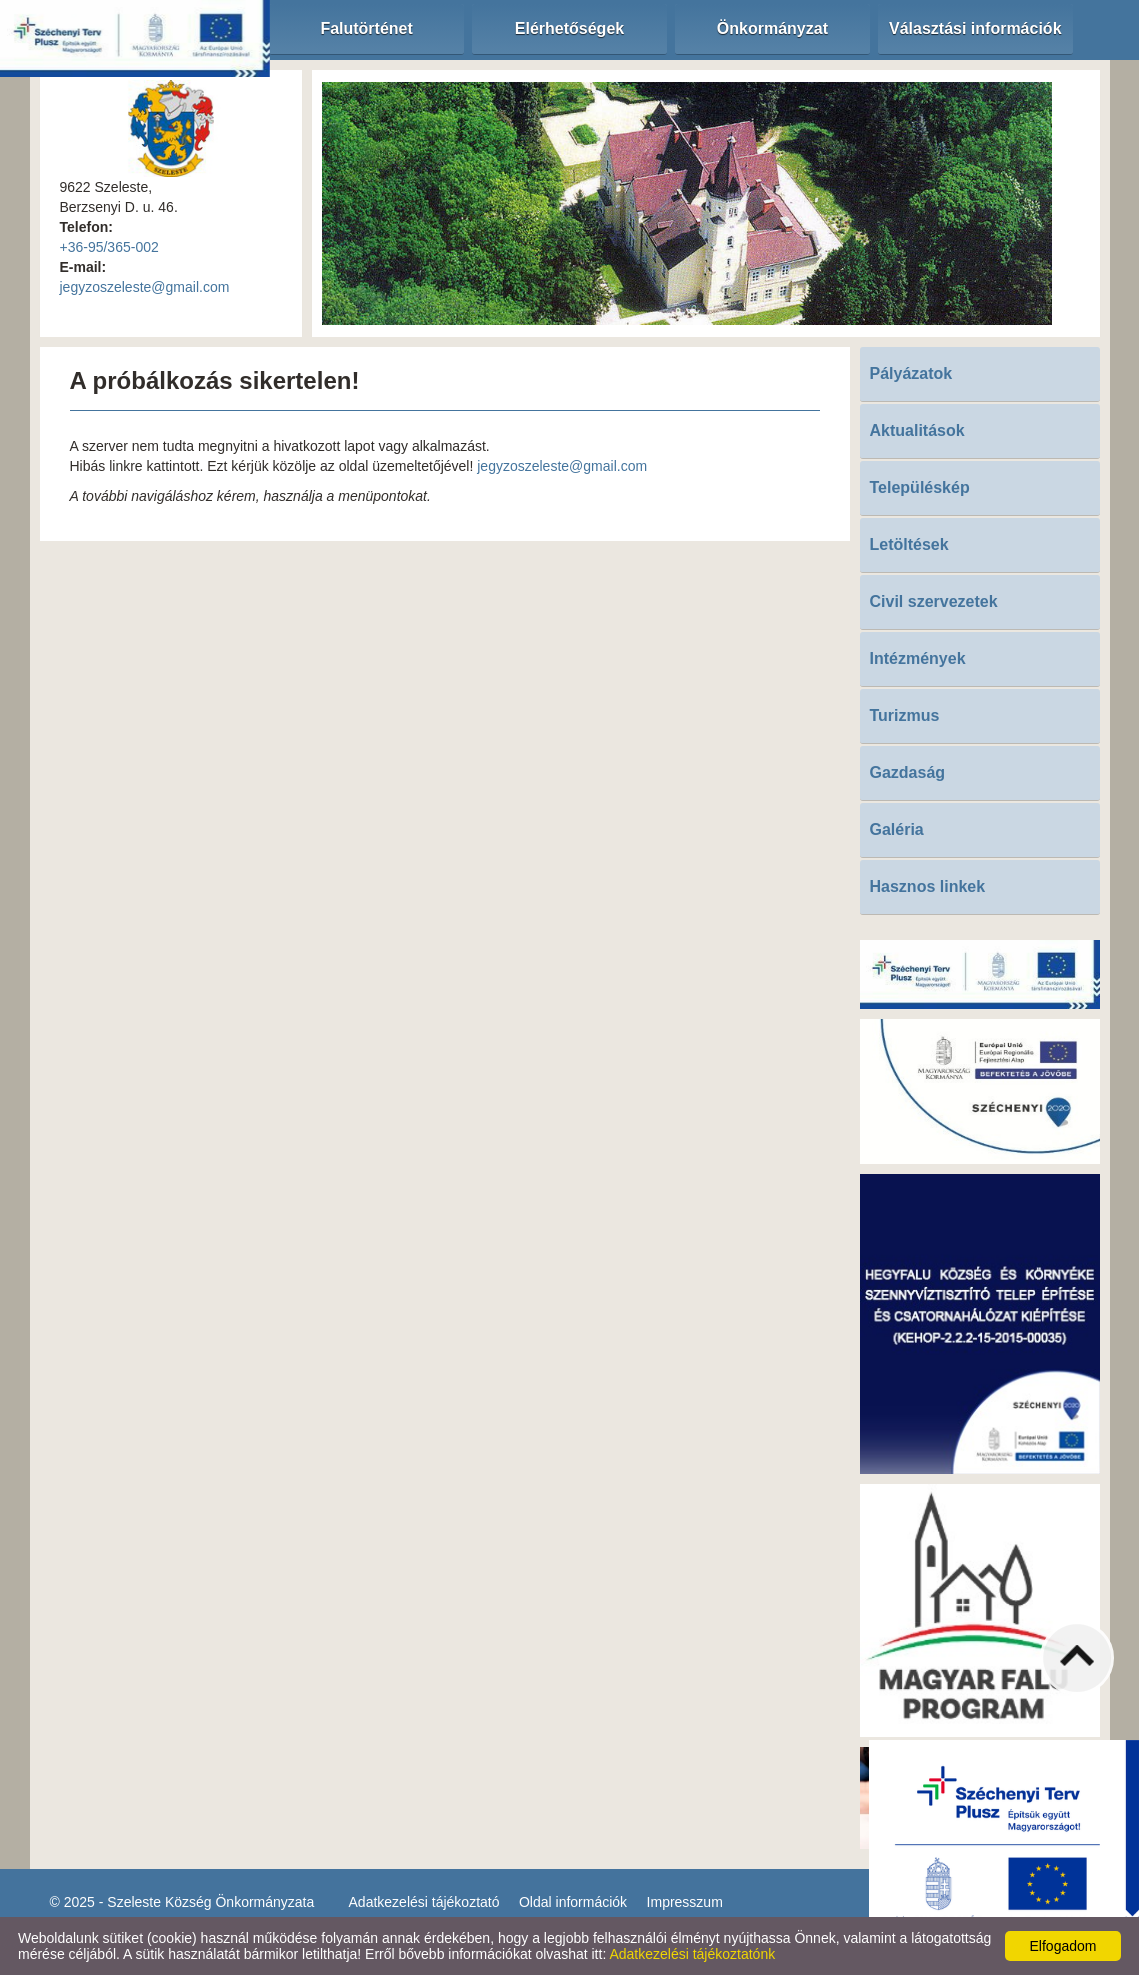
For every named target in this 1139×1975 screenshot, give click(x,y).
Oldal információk (573, 1902)
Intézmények (918, 658)
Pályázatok (911, 373)
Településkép (920, 487)
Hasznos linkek (928, 886)
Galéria (897, 829)
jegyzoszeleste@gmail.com (145, 287)
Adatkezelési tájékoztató (424, 1902)
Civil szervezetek (934, 601)
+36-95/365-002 (109, 247)
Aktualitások (917, 430)
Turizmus (905, 715)
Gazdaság (908, 772)
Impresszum (685, 1902)
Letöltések (909, 544)
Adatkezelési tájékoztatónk (692, 1954)
